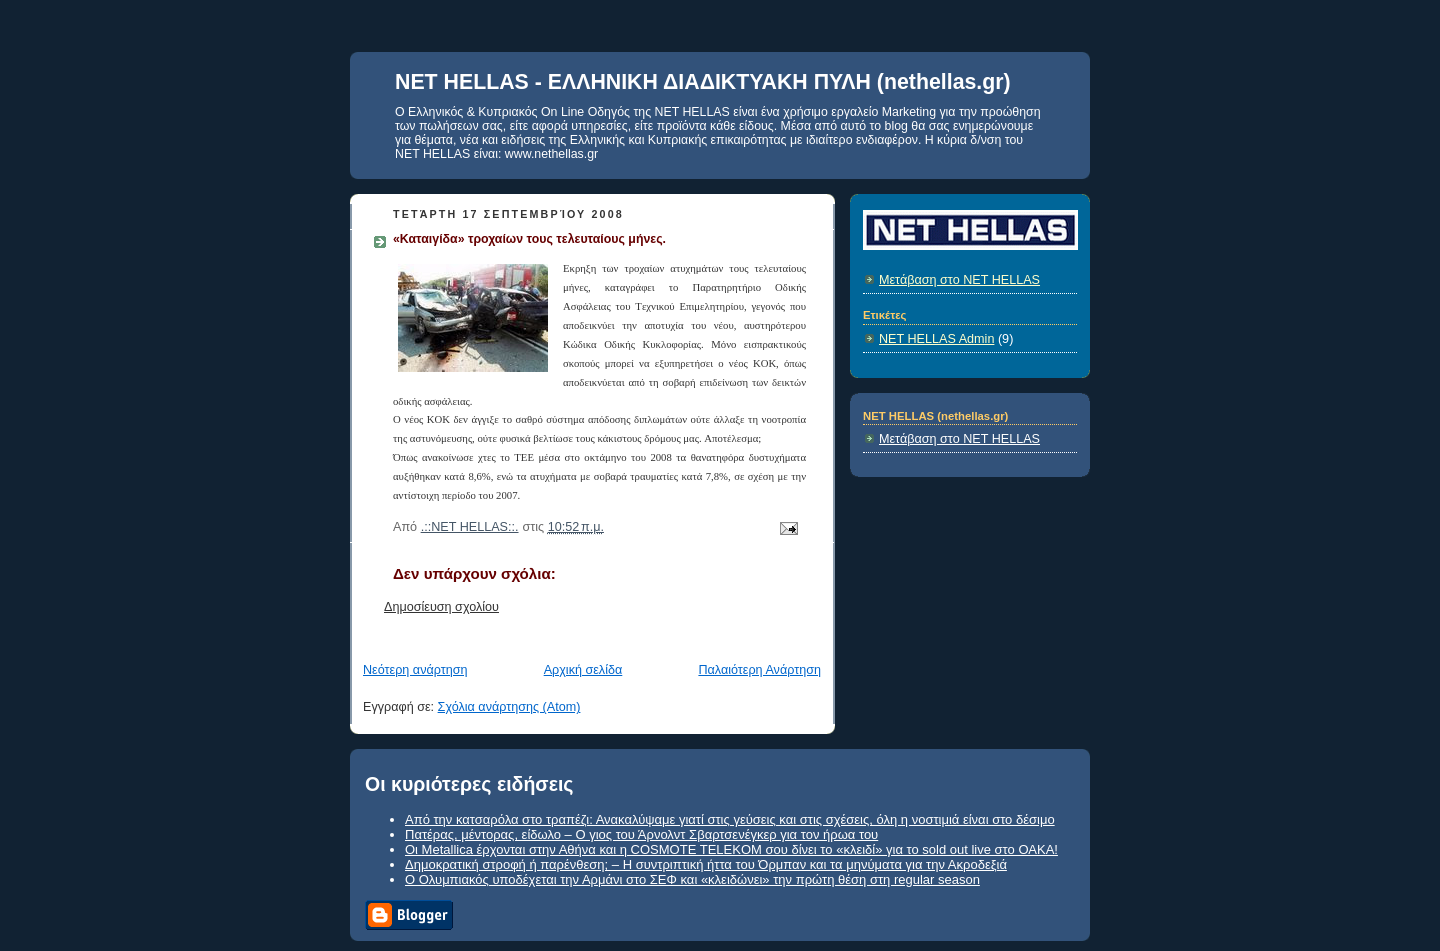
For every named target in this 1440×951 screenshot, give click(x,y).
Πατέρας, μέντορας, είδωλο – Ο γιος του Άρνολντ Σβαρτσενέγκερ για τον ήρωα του (641, 834)
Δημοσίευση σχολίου (441, 607)
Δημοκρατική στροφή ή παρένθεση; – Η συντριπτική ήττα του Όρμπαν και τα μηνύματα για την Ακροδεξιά (706, 864)
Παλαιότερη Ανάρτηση (759, 670)
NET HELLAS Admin (936, 339)
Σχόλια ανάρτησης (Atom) (509, 707)
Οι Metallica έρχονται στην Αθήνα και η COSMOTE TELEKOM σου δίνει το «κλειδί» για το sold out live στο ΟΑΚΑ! (731, 849)
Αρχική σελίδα (583, 670)
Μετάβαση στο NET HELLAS (959, 280)
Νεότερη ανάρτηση (415, 670)
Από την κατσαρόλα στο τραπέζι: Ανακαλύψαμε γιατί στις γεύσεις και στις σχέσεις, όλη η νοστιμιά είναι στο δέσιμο (730, 819)
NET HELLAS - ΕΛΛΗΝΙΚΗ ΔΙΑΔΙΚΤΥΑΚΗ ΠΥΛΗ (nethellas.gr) (703, 82)
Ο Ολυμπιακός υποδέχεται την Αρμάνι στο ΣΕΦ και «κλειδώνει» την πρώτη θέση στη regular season (692, 879)
